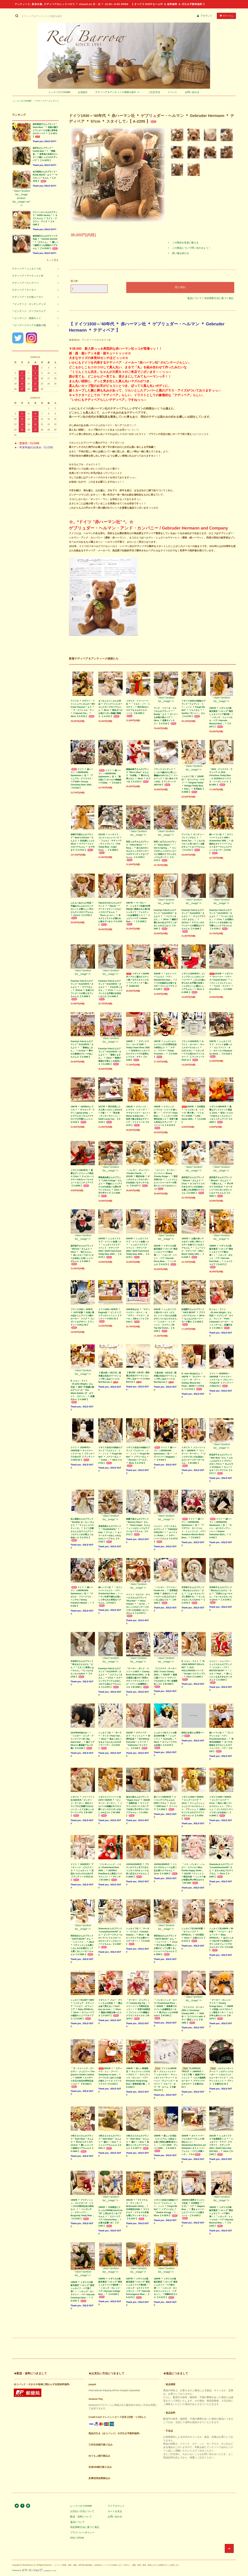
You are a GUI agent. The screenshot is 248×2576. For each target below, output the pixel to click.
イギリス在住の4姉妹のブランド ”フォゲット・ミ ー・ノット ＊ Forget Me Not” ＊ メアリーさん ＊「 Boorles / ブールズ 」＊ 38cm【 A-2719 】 (138, 1456)
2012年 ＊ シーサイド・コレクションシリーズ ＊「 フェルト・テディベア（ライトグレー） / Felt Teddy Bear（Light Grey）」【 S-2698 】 (110, 843)
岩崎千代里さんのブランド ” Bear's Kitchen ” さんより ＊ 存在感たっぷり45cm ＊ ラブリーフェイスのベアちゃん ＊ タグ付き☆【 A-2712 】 (83, 842)
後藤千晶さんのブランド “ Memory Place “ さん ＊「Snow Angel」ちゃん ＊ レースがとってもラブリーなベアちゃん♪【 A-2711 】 (138, 1527)
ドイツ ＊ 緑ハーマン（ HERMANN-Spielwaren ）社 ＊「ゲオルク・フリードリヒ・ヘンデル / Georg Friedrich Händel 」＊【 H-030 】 (82, 1596)
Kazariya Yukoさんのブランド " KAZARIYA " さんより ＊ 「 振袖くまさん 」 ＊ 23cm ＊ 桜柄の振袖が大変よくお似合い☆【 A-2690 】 (109, 1056)
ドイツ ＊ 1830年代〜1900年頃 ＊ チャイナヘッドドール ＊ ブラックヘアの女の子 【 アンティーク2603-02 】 (83, 1453)
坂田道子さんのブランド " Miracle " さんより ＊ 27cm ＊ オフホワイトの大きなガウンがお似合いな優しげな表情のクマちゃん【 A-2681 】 (193, 1185)
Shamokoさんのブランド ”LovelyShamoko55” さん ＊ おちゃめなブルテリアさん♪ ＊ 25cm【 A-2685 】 (221, 1870)
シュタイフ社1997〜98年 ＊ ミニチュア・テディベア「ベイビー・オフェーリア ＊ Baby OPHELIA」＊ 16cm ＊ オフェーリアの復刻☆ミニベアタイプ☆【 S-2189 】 (83, 2009)
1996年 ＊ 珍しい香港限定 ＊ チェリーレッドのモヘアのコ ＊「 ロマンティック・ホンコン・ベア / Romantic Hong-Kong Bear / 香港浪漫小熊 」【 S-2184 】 (138, 2077)
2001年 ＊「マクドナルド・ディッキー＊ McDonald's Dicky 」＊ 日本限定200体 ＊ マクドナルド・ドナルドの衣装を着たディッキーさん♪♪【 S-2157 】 (137, 2209)
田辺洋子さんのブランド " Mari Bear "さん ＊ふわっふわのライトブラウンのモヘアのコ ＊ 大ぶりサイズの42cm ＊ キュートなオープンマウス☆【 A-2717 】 (221, 1464)
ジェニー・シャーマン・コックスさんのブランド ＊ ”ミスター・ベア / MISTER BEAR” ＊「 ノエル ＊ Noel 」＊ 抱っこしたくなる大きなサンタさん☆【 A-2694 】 (220, 1672)
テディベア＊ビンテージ (47, 101)
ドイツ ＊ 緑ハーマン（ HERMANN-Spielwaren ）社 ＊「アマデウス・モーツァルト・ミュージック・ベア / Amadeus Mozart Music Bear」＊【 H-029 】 (193, 1528)
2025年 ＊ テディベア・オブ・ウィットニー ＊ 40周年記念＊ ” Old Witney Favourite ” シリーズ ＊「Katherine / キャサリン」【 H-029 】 (138, 1741)
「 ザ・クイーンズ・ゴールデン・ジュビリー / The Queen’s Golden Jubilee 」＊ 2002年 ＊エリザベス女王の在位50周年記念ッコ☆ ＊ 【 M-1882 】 (83, 2077)
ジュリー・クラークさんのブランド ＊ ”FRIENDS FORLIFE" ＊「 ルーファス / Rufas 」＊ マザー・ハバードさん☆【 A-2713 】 (166, 1534)
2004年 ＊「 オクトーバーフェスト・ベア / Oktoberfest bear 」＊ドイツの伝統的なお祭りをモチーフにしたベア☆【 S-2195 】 (165, 981)
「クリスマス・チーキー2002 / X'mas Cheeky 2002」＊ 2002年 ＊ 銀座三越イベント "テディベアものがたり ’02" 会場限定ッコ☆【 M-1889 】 (165, 1677)
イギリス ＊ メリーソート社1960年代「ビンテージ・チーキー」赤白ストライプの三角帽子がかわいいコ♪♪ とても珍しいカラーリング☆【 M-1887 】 (83, 1806)
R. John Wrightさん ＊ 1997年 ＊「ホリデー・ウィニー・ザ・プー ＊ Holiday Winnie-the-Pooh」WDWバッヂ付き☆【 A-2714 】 (193, 1381)
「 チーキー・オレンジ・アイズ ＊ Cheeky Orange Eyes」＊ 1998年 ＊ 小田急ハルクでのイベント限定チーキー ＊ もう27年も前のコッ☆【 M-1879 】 (221, 2009)
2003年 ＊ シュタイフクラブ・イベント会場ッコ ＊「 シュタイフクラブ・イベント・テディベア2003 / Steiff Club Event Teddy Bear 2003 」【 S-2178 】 (110, 1248)
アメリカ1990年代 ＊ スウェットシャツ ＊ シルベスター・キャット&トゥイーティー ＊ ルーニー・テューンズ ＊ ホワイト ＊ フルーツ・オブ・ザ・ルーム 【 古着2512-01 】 (166, 2079)
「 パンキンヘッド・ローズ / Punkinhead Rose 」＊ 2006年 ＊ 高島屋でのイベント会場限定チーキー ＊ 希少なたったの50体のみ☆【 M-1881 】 (166, 2009)
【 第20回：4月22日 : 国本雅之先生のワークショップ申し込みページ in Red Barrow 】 (165, 1377)
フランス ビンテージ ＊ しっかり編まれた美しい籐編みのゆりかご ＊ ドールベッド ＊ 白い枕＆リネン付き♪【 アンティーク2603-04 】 (166, 777)
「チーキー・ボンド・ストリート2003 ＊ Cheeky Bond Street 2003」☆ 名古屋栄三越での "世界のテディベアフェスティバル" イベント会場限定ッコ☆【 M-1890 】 (138, 1677)
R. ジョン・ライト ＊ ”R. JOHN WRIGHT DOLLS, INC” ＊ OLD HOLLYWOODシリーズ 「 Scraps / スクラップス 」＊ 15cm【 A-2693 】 (193, 1670)
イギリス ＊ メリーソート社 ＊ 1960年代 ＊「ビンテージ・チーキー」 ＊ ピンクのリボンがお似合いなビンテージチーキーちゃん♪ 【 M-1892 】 (193, 1456)
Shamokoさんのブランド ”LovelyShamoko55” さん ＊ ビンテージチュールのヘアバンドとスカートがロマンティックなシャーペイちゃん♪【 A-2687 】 (110, 1938)
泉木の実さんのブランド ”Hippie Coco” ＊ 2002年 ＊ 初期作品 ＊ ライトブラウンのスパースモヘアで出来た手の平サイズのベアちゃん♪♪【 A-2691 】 (138, 1806)
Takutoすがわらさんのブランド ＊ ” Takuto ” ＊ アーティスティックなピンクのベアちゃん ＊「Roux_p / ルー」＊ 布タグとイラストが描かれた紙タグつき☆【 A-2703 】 (110, 914)
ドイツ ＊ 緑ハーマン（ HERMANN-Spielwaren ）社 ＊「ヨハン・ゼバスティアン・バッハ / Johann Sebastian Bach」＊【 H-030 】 (220, 1528)
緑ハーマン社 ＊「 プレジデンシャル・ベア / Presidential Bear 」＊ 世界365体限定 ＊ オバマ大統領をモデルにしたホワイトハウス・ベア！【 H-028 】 (221, 1742)
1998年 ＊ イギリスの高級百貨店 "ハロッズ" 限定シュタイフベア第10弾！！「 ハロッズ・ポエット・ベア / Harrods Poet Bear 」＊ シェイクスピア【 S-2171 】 (221, 1256)
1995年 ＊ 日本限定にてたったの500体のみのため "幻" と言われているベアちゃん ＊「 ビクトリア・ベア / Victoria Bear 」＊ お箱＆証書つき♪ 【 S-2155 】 (110, 2216)
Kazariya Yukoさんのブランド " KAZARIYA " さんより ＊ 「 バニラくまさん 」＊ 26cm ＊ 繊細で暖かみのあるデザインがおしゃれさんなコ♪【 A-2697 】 (166, 919)
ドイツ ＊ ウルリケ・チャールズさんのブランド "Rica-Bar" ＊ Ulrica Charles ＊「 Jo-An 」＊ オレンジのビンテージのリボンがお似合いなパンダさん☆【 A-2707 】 (138, 1605)
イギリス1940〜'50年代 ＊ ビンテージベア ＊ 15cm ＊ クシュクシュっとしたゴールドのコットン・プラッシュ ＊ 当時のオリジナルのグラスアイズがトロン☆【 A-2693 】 (193, 1808)
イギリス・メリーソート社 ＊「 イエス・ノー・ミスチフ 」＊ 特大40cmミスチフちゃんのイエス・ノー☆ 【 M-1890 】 (138, 708)
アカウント (206, 15)
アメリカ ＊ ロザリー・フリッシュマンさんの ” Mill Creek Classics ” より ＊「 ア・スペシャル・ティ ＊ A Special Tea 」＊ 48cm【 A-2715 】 (83, 709)
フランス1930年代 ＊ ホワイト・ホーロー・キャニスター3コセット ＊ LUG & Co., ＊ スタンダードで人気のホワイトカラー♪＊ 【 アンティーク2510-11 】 (193, 1050)
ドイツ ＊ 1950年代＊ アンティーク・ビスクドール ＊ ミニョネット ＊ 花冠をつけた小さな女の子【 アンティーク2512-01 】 (82, 1872)
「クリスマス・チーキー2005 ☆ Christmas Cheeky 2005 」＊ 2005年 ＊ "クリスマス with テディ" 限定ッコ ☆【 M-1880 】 (193, 2015)
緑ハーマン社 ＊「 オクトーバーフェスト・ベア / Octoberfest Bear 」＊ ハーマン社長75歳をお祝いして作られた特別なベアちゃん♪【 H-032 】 (110, 1596)
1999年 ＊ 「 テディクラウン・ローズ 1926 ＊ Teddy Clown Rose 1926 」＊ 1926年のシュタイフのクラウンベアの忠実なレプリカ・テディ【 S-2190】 (138, 1050)
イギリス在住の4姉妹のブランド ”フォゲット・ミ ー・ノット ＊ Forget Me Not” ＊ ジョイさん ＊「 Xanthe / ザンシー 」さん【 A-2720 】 (193, 709)
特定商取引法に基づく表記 (218, 298)
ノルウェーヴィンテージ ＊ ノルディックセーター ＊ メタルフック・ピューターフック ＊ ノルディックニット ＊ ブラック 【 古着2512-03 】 (221, 2076)
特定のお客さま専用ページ (193, 1734)
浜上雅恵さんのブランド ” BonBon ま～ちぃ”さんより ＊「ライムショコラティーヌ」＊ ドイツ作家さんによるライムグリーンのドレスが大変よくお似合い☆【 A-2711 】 (82, 1530)
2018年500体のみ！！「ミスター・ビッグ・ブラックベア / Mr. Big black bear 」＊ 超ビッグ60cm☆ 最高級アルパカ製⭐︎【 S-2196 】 (82, 1741)
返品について (194, 298)
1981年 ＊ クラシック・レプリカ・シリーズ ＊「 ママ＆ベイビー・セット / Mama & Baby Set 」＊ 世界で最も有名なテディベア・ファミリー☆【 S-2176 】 (138, 1116)
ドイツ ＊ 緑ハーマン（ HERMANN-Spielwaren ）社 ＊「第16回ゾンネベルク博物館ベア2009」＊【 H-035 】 (110, 776)
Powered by (34, 2570)
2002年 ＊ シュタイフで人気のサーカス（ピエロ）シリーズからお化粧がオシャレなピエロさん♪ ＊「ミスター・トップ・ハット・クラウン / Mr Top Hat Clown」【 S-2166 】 (166, 1320)
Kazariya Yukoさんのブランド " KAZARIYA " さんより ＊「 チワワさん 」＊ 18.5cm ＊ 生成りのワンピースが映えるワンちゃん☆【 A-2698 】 (82, 990)
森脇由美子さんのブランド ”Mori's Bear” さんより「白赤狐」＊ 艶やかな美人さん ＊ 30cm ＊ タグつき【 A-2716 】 (138, 775)
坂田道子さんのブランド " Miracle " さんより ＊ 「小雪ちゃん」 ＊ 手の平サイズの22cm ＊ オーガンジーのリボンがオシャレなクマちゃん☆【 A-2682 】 (221, 1186)
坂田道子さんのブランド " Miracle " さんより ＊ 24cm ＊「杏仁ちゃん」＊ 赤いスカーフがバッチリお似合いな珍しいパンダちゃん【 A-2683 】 (82, 1255)
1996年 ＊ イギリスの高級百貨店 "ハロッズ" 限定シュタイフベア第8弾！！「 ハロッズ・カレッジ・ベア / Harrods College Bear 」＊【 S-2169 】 (110, 2288)
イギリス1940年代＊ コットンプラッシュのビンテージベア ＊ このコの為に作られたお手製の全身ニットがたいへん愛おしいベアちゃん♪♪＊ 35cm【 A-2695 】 (193, 983)
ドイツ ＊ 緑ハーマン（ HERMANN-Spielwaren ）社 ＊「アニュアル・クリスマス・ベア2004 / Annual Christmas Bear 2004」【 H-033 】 (82, 778)
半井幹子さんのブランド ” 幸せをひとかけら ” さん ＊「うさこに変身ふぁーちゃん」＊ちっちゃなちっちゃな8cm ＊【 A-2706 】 (82, 1669)
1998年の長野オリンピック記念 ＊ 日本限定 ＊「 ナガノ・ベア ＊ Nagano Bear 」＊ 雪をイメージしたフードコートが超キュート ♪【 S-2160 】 (193, 2209)
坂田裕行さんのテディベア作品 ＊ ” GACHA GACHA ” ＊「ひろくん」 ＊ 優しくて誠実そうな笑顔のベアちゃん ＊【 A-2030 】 (45, 242)
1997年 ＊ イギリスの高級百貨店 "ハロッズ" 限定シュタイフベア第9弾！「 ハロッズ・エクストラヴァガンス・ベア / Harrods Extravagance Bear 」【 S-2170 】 (138, 2288)
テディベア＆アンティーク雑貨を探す (117, 92)
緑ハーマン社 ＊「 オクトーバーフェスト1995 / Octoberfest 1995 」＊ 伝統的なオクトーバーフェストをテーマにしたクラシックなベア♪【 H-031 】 (221, 843)
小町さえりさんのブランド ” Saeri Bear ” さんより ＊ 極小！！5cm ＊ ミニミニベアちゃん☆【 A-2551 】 (110, 2142)
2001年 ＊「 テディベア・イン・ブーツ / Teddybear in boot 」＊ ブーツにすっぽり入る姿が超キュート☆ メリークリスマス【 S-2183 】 (110, 2076)
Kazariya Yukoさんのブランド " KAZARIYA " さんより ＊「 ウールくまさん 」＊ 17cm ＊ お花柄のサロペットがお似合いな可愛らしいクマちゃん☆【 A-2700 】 (221, 919)
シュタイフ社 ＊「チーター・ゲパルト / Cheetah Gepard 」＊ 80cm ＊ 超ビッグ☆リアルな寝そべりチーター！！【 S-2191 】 (138, 1936)
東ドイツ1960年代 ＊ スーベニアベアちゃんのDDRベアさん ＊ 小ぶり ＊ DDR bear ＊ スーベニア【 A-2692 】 (165, 1803)
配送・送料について (81, 2516)
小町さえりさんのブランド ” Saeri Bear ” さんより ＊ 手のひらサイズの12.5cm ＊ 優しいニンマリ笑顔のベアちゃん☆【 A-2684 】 (82, 2144)
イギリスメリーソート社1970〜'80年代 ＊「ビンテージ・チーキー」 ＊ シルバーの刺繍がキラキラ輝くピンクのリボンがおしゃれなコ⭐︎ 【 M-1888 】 (110, 1806)
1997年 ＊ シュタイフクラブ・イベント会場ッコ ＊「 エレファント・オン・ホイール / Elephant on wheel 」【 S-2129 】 (221, 1049)
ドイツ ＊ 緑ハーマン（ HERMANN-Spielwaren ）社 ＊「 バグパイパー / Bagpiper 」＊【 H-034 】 (165, 1453)
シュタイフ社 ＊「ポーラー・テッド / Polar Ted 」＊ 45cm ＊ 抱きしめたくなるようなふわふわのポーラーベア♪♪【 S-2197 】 (110, 1741)
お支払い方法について (82, 2511)
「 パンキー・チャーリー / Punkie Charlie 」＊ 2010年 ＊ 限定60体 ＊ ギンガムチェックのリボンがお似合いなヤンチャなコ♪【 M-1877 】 (138, 1178)
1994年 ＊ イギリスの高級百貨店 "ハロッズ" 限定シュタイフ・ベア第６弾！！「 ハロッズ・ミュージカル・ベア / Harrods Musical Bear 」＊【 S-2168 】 (221, 2216)
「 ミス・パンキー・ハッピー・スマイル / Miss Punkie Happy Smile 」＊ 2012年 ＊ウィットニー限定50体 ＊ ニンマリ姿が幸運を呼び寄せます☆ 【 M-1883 (194, 1873)
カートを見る (115, 2511)
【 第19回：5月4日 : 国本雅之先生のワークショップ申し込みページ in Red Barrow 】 (138, 1377)
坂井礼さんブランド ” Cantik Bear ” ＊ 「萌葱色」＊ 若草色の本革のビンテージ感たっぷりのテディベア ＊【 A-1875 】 (45, 154)
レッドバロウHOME (59, 92)
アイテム (225, 15)
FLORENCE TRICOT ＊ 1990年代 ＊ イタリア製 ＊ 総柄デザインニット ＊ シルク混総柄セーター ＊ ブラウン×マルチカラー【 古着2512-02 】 (193, 2077)
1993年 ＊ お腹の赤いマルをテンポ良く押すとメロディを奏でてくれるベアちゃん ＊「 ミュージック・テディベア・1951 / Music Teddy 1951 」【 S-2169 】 (193, 1248)
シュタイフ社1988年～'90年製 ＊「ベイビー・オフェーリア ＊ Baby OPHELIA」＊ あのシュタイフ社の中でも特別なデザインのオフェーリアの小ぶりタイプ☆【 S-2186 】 (221, 1939)
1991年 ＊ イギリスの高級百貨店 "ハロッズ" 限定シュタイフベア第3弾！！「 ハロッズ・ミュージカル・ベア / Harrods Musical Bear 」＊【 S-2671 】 (221, 717)
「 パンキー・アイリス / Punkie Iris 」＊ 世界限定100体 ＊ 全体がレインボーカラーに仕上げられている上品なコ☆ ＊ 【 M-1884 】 (166, 1595)
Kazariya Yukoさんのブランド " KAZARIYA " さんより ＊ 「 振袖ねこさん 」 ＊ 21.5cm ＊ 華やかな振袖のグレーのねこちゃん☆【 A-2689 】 (82, 1049)
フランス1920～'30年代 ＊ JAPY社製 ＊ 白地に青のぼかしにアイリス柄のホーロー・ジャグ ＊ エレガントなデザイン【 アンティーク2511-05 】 (83, 1318)
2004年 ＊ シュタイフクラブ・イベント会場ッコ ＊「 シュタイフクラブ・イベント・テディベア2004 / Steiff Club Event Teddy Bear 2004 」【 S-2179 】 (138, 1248)
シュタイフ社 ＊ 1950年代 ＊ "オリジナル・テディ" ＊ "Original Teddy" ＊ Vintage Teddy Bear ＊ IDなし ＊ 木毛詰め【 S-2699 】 (193, 784)
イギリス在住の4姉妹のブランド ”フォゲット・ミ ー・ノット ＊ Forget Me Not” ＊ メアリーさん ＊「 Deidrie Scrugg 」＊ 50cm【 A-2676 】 (166, 2208)
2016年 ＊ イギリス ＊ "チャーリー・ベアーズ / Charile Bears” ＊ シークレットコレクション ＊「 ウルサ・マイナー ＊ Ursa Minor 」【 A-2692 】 (221, 982)
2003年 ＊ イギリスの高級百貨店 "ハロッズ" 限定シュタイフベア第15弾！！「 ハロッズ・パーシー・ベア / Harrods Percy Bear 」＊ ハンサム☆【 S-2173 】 (166, 1255)
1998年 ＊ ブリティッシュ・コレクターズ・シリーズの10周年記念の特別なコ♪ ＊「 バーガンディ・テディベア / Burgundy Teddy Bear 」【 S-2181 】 (83, 2209)
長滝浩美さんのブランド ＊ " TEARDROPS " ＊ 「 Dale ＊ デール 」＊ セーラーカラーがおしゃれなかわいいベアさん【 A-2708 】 (110, 1534)
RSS (72, 2537)
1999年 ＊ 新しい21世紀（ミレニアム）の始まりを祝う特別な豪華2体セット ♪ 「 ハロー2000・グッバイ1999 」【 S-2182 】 (166, 2143)
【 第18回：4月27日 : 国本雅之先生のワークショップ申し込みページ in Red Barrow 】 (109, 1377)
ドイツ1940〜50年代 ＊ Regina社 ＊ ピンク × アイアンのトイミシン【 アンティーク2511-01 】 (110, 1315)
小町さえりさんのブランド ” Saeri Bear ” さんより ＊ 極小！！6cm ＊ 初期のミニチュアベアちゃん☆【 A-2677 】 (137, 2142)
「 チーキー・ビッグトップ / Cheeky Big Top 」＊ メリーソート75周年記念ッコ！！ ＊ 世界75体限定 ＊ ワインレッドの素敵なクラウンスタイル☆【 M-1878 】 (138, 2009)
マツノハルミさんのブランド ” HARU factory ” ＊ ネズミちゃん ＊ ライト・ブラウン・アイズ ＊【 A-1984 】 (45, 218)
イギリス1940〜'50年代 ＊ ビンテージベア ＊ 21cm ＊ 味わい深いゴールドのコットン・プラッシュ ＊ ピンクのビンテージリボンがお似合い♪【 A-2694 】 (221, 1806)
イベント (172, 92)
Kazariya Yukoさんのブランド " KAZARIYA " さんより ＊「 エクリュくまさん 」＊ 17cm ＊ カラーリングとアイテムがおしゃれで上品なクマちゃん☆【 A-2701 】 (110, 1677)
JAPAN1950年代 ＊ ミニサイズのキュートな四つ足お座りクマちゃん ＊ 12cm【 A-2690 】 (166, 1869)
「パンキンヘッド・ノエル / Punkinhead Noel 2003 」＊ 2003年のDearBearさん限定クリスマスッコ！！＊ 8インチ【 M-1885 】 (110, 1872)
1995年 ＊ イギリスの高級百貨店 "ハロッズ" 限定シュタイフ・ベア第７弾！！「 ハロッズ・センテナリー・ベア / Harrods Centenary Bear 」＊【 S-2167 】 (83, 2291)
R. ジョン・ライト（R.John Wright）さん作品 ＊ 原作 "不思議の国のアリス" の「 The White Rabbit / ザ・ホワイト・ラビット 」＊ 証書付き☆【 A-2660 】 (83, 1391)
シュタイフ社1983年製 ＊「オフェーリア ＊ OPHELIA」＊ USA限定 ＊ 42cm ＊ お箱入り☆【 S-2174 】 (193, 1934)
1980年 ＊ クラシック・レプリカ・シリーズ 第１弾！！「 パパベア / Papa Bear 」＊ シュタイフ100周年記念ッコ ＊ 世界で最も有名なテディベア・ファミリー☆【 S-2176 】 (166, 1117)
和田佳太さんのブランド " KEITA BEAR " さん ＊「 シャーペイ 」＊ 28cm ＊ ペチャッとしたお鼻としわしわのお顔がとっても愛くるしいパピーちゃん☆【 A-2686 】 (82, 1945)
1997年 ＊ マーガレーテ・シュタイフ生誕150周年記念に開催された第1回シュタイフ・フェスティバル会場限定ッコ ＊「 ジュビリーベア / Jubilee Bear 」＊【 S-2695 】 (138, 913)
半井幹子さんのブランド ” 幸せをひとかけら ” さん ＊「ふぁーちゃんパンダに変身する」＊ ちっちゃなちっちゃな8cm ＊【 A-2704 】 (193, 1595)
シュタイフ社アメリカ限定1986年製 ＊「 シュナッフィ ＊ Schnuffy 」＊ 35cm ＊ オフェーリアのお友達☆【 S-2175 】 (165, 1740)
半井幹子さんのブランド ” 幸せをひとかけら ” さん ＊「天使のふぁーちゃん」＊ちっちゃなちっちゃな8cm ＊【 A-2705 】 (220, 1595)
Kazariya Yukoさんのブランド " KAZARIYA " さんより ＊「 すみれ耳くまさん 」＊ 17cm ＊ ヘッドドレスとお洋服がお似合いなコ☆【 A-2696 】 (110, 990)
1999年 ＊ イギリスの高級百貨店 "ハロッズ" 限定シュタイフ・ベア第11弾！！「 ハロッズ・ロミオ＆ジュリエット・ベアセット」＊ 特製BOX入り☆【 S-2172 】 (166, 2288)
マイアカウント (116, 2506)
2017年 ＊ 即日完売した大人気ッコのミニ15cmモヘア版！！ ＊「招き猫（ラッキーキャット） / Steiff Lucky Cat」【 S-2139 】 (110, 1114)
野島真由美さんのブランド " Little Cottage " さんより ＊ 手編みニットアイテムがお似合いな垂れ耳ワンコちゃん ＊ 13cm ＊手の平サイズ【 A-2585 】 (110, 1186)
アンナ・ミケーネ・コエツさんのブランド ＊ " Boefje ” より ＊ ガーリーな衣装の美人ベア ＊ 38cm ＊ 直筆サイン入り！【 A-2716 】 (166, 716)
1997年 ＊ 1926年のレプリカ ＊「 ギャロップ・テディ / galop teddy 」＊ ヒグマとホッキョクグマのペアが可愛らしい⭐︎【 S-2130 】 (83, 1114)
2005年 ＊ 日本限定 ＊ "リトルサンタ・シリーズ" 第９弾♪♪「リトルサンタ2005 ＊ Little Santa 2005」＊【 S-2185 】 (194, 1114)
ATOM (80, 2537)
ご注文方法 (154, 92)
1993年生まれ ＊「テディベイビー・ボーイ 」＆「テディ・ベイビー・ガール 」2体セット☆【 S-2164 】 (138, 1315)
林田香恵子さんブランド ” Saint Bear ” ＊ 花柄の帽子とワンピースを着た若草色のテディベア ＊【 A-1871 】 (45, 130)
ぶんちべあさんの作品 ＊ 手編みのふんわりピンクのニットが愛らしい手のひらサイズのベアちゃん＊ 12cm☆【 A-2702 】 (82, 910)
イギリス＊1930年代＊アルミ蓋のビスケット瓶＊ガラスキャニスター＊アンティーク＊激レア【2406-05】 (137, 979)
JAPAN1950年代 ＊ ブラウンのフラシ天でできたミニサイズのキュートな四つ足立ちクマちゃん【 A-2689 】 (137, 1870)
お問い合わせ (192, 92)
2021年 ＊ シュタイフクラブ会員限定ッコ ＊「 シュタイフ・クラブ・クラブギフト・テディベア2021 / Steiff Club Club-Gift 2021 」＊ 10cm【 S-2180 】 (221, 2145)
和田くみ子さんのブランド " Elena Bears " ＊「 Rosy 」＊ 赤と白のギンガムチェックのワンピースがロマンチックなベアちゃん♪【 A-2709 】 (137, 851)
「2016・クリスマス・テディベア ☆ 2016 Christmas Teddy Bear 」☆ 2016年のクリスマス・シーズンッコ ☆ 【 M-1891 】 (220, 777)
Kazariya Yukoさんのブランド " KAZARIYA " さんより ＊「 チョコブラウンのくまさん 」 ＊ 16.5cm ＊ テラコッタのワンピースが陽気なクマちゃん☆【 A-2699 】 (193, 921)
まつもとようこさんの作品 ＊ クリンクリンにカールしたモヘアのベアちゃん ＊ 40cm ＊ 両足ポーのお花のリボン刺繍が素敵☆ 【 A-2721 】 (110, 709)
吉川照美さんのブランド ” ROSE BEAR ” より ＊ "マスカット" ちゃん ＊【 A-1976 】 (45, 176)
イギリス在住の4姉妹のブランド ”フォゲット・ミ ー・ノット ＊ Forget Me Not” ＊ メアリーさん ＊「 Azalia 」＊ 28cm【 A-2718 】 (110, 1455)
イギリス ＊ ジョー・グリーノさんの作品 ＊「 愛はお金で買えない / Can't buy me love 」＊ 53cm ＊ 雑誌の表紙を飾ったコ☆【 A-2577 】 (110, 2008)
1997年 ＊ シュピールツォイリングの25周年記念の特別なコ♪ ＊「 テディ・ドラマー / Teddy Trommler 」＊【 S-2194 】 (165, 1049)
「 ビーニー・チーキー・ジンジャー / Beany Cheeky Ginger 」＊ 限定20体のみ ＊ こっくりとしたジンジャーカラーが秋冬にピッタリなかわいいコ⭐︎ (166, 1179)
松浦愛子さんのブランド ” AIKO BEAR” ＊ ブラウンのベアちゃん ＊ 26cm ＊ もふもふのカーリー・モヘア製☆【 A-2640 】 (193, 1317)
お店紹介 (83, 92)
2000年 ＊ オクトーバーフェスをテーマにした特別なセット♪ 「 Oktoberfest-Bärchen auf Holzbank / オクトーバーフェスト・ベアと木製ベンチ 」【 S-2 (194, 2145)
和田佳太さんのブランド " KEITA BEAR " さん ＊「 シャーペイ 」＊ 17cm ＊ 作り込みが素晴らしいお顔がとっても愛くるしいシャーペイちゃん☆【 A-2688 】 (165, 1945)
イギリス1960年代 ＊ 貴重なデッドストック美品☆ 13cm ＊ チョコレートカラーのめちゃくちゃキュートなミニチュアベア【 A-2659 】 (82, 1178)
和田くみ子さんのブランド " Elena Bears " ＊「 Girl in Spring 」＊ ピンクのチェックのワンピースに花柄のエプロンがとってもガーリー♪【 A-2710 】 (165, 851)
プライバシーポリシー (82, 2532)
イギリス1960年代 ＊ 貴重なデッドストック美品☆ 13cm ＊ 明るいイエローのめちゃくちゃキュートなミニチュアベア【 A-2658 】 (221, 1114)
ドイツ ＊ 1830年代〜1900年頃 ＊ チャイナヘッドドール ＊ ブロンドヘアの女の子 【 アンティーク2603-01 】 (221, 1379)
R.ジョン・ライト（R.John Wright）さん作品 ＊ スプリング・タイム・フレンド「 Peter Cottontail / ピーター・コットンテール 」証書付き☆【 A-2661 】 (221, 1318)
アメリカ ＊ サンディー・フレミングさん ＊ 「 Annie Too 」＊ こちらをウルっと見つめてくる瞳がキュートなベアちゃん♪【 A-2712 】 (193, 842)
